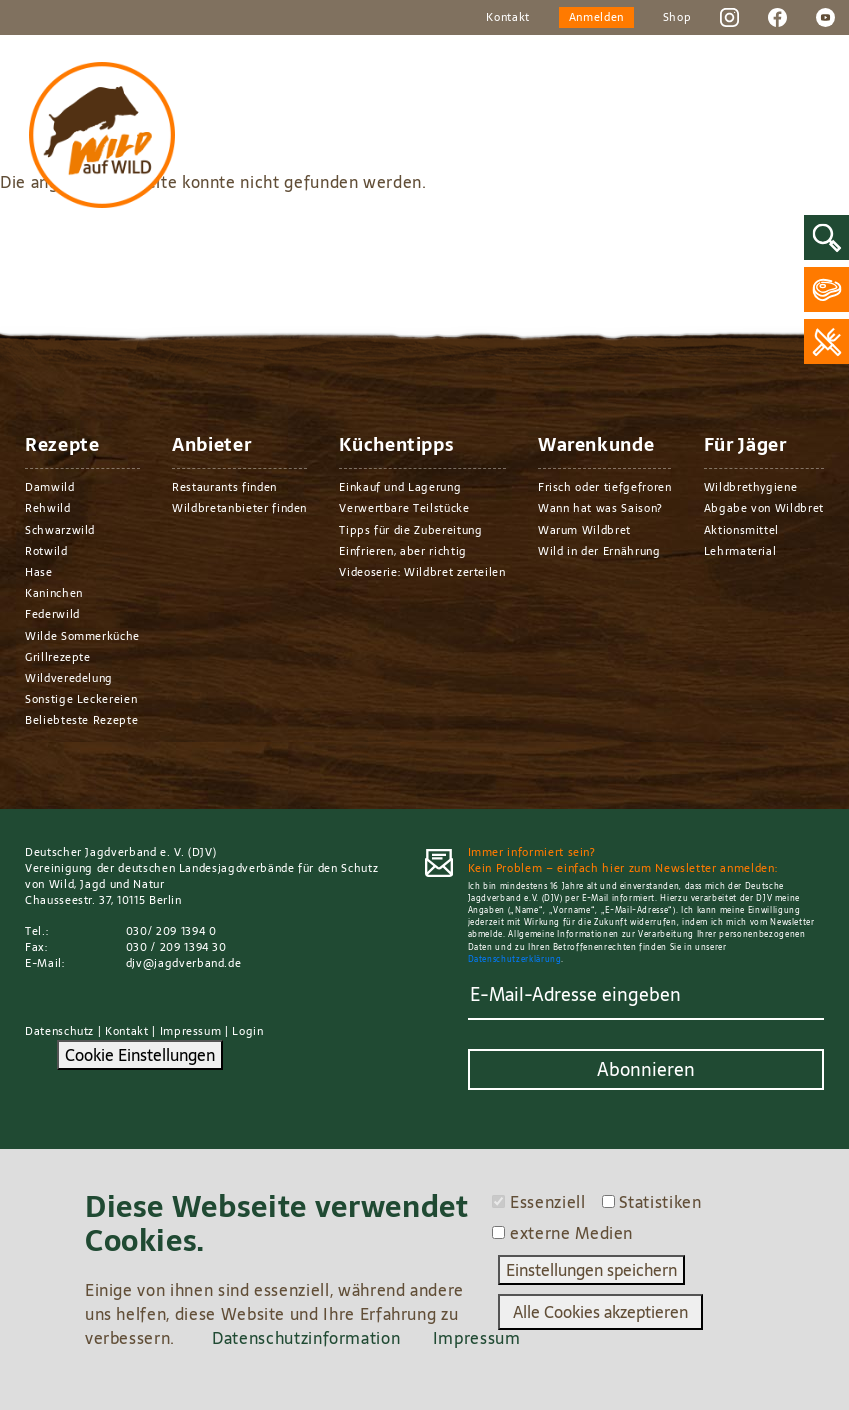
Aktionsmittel (741, 530)
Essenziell (547, 1202)
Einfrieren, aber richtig (403, 551)
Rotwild (46, 551)
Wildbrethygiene (751, 487)
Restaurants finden (224, 487)
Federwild (52, 614)
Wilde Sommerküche (82, 636)
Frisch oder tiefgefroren (605, 487)
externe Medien (571, 1233)
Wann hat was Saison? (600, 508)
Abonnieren (646, 1069)
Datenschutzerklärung (515, 959)
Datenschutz (59, 1031)
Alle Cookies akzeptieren (600, 1312)
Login (247, 1031)
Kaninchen (54, 593)
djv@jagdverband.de (184, 963)
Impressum (191, 1031)
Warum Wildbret (584, 530)
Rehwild (48, 508)
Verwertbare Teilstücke (404, 508)
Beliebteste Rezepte (81, 720)
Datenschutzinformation (306, 1338)
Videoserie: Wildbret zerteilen (422, 572)
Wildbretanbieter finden (239, 508)
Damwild (50, 487)
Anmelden (596, 17)
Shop (677, 17)
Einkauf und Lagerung (400, 487)
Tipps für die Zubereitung (410, 530)
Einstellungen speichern (591, 1270)
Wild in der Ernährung (599, 551)
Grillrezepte (58, 657)
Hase (39, 572)
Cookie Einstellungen (140, 1055)
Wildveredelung (69, 678)
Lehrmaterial (740, 551)
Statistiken (660, 1202)
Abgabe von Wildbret (764, 508)
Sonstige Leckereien (81, 699)
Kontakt (508, 17)
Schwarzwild (60, 530)
